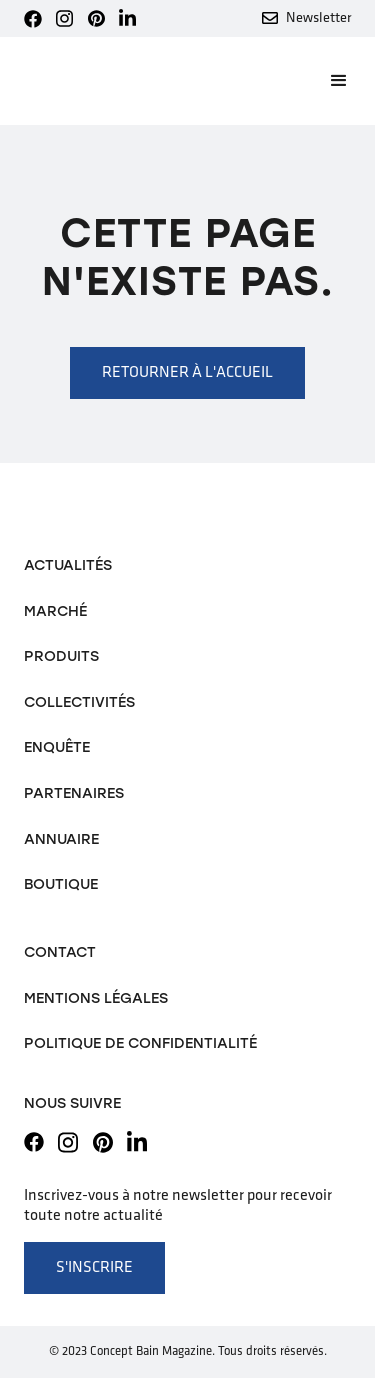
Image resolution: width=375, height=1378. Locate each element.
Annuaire (61, 839)
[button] (330, 81)
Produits (61, 656)
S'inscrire (94, 1268)
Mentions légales (96, 998)
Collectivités (79, 702)
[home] (92, 81)
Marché (55, 611)
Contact (60, 952)
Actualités (68, 565)
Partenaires (74, 793)
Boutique (61, 884)
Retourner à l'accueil (187, 373)
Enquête (57, 747)
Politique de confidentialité (140, 1043)
